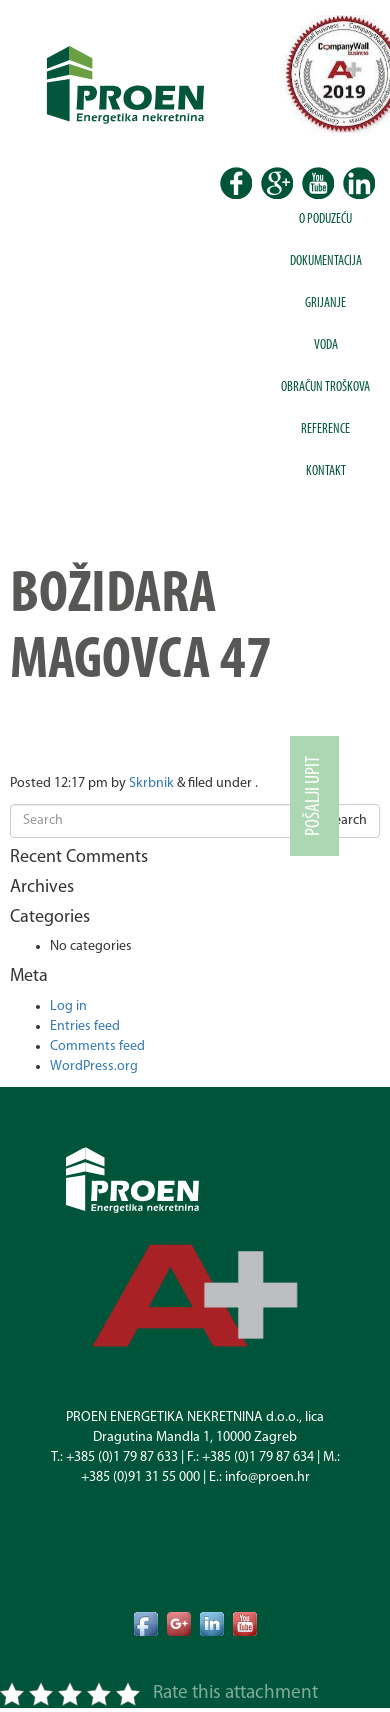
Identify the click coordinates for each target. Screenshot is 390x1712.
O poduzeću (325, 219)
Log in (68, 1006)
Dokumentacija (326, 261)
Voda (326, 345)
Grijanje (325, 303)
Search (347, 820)
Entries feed (85, 1026)
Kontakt (326, 471)
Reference (325, 429)
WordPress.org (94, 1066)
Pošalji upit (314, 796)
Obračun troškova (325, 387)
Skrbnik (151, 783)
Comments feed (97, 1046)
